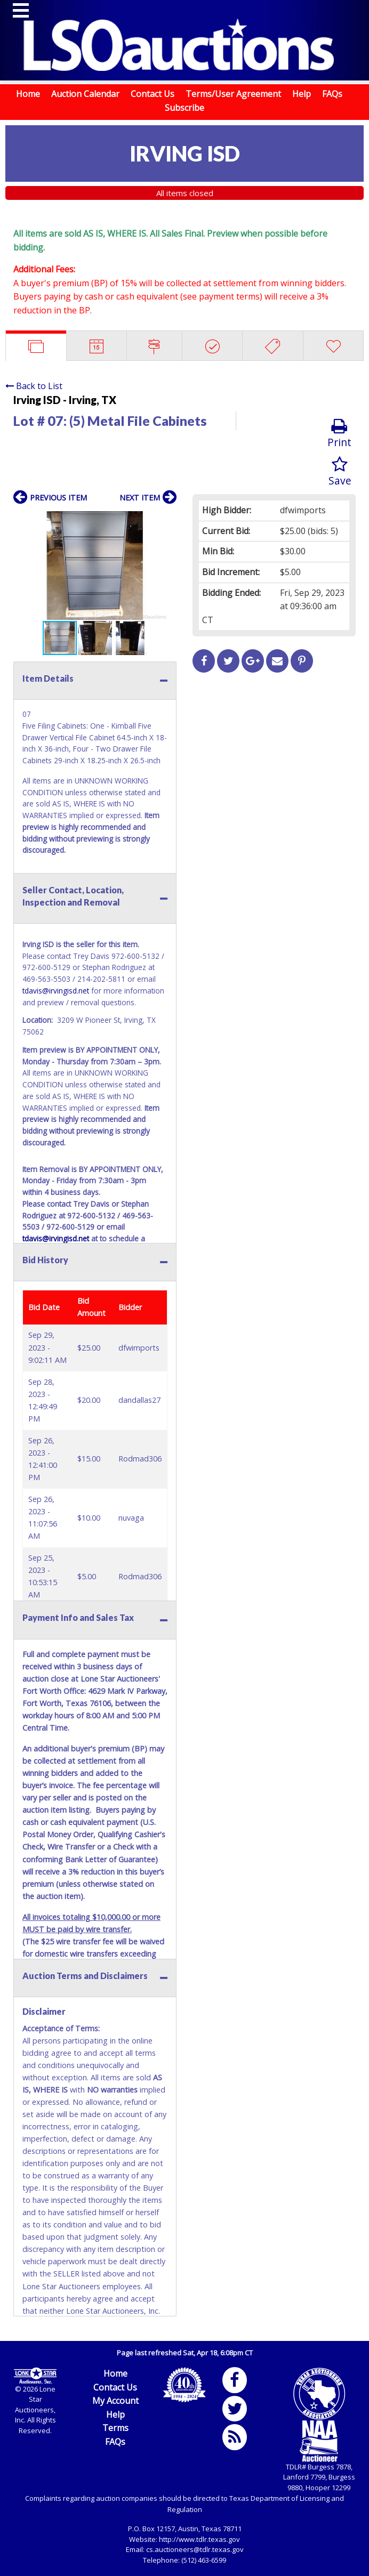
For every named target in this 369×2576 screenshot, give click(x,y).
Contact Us (152, 94)
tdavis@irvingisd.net (55, 991)
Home (28, 94)
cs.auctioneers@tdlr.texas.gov (195, 2549)
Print (339, 433)
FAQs (332, 94)
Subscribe (184, 108)
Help (301, 94)
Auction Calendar (85, 94)
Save (339, 472)
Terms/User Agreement (233, 94)
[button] (166, 520)
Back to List (33, 386)
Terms (115, 2428)
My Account (115, 2401)
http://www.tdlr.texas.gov (199, 2539)
